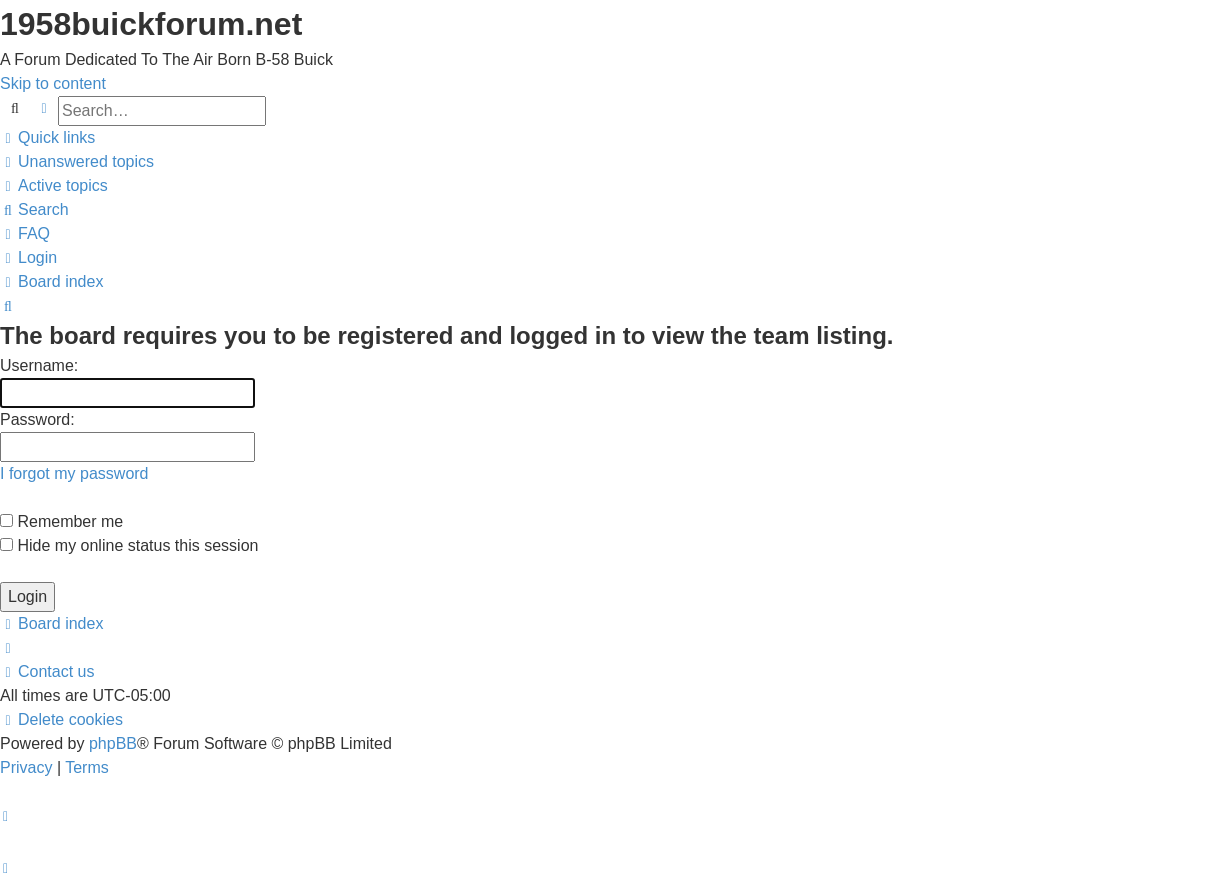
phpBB (113, 743)
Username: (39, 365)
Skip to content (53, 83)
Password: (37, 419)
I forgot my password (74, 473)
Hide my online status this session (129, 545)
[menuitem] (77, 161)
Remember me (61, 521)
